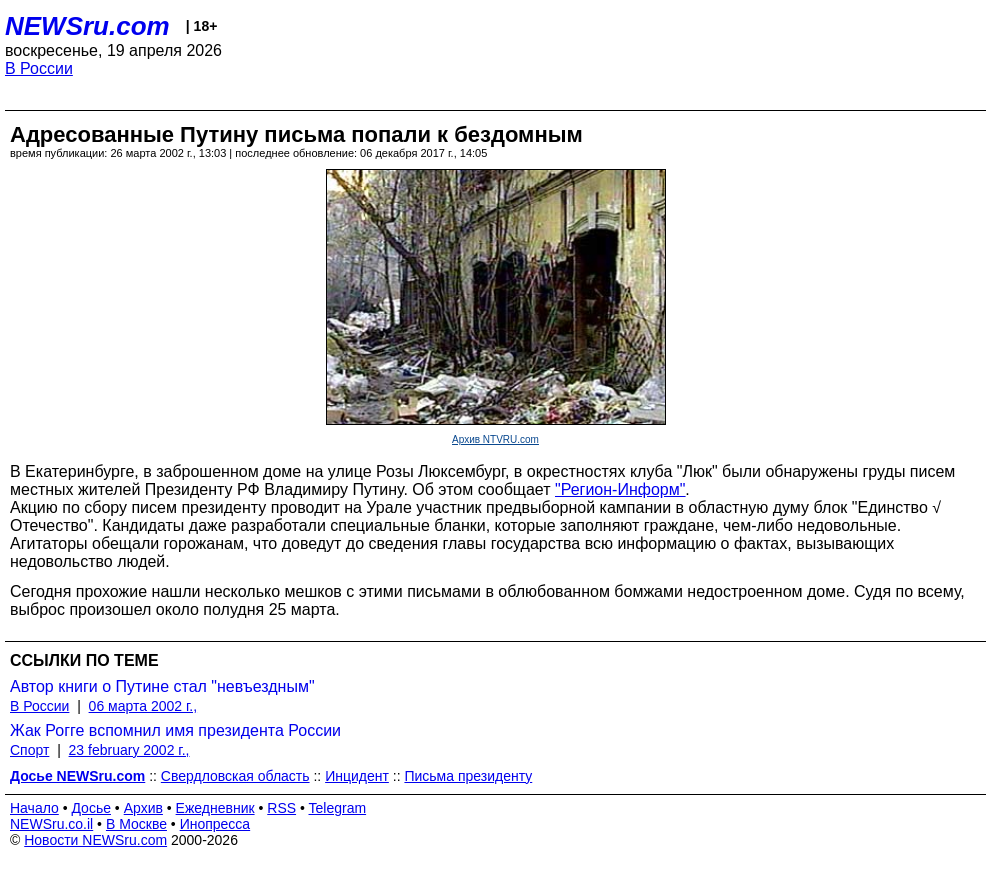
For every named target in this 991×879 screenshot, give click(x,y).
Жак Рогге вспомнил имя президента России (175, 730)
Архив (143, 808)
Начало (34, 808)
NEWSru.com (87, 26)
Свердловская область (235, 776)
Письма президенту (468, 776)
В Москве (136, 824)
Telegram (338, 808)
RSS (281, 808)
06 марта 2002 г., (143, 706)
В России (39, 68)
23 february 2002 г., (129, 750)
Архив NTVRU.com (495, 439)
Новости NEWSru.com (95, 840)
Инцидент (357, 776)
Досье (91, 808)
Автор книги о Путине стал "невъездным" (162, 686)
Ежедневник (215, 808)
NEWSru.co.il (51, 824)
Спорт (29, 750)
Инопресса (215, 824)
